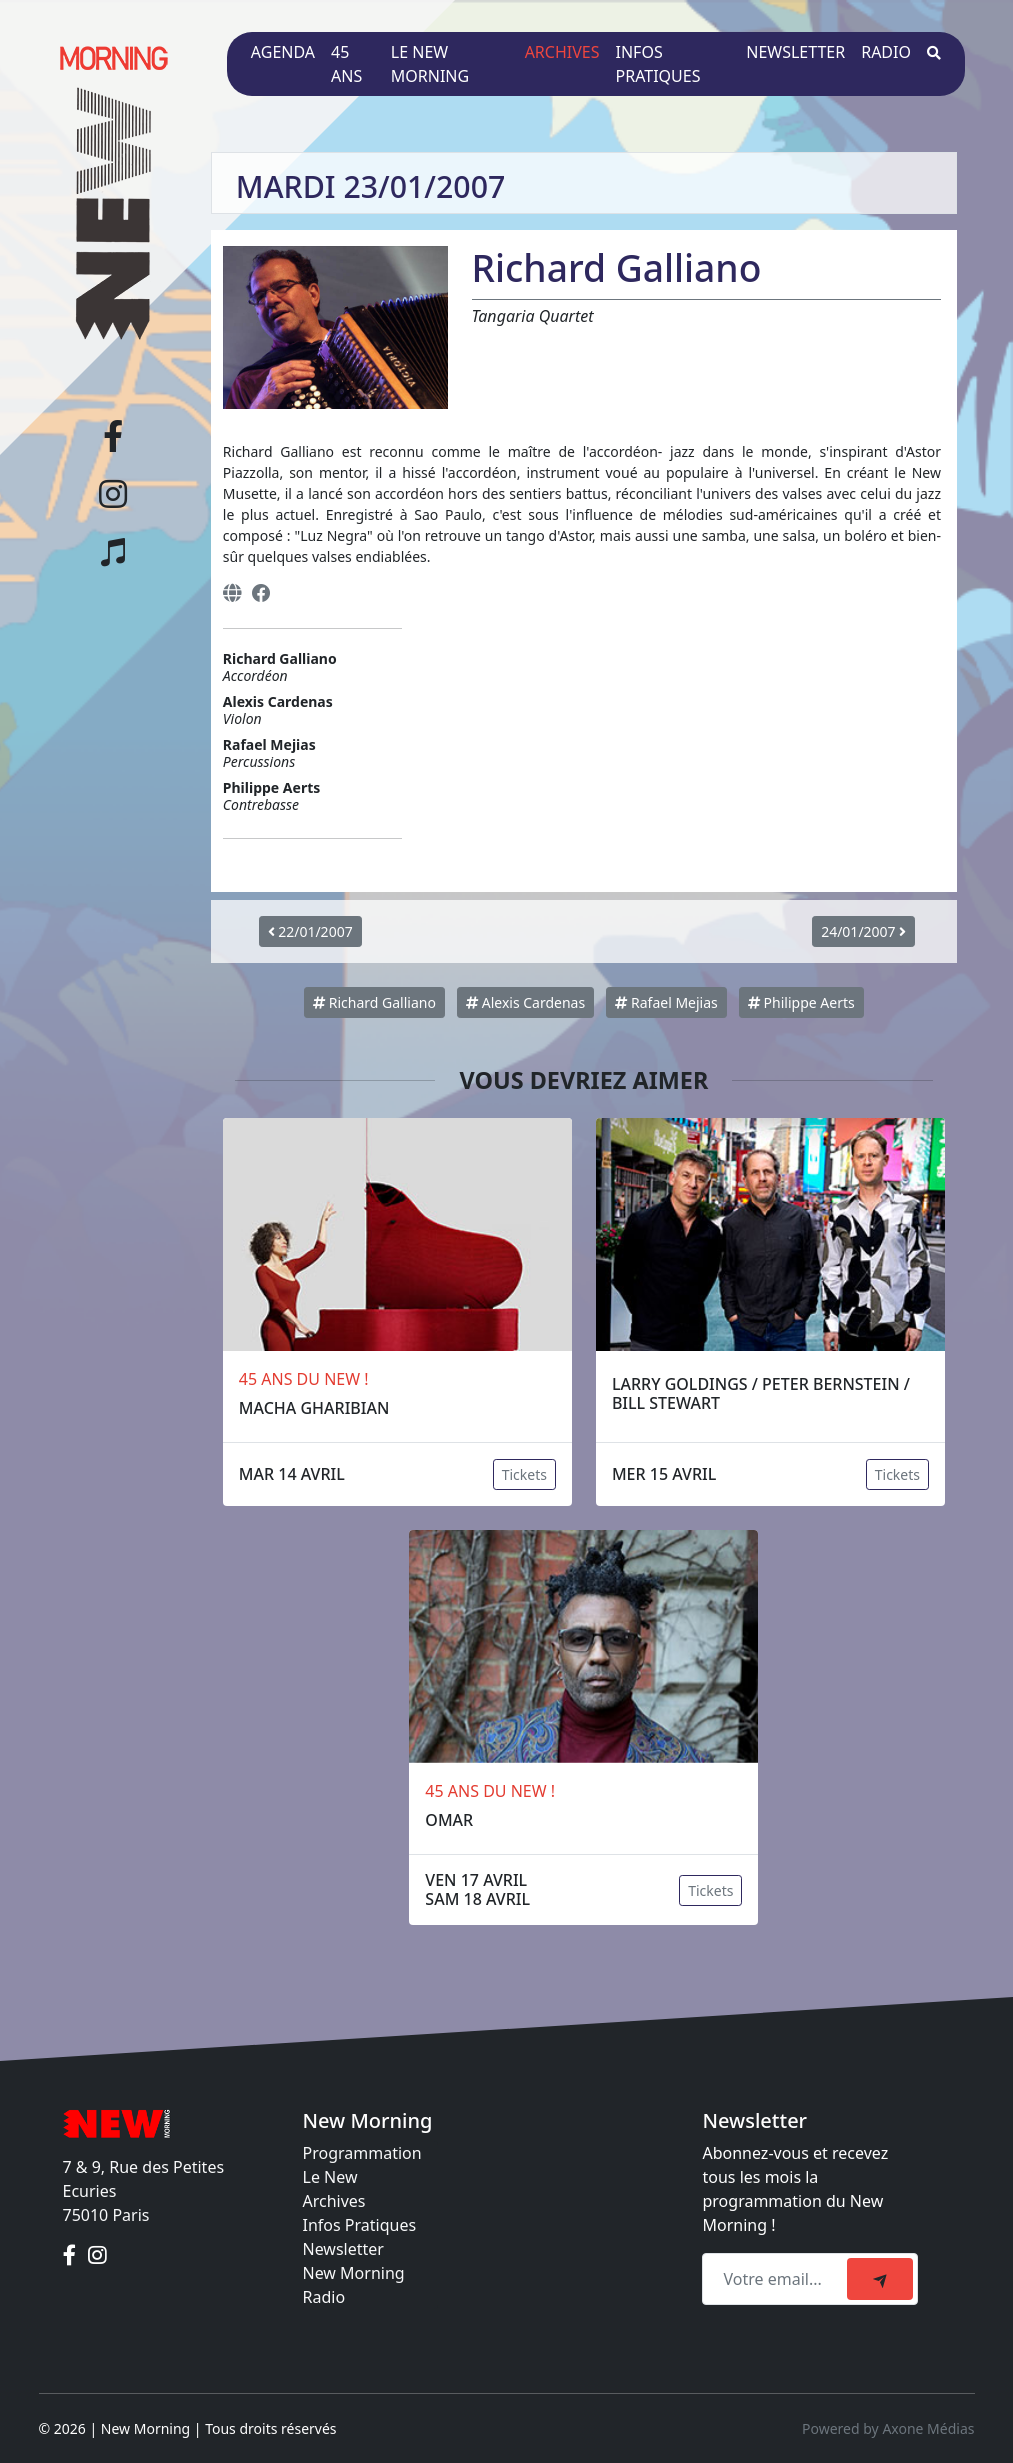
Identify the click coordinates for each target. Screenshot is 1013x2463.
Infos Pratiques (360, 2225)
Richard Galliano (374, 1002)
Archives (562, 52)
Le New (330, 2177)
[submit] (880, 2279)
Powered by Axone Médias (888, 2428)
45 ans (346, 64)
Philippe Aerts (801, 1002)
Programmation (362, 2153)
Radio (886, 52)
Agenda (283, 52)
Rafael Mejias (666, 1002)
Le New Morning (430, 64)
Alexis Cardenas (525, 1002)
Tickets (524, 1474)
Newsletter (795, 52)
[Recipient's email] (777, 2279)
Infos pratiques (658, 64)
